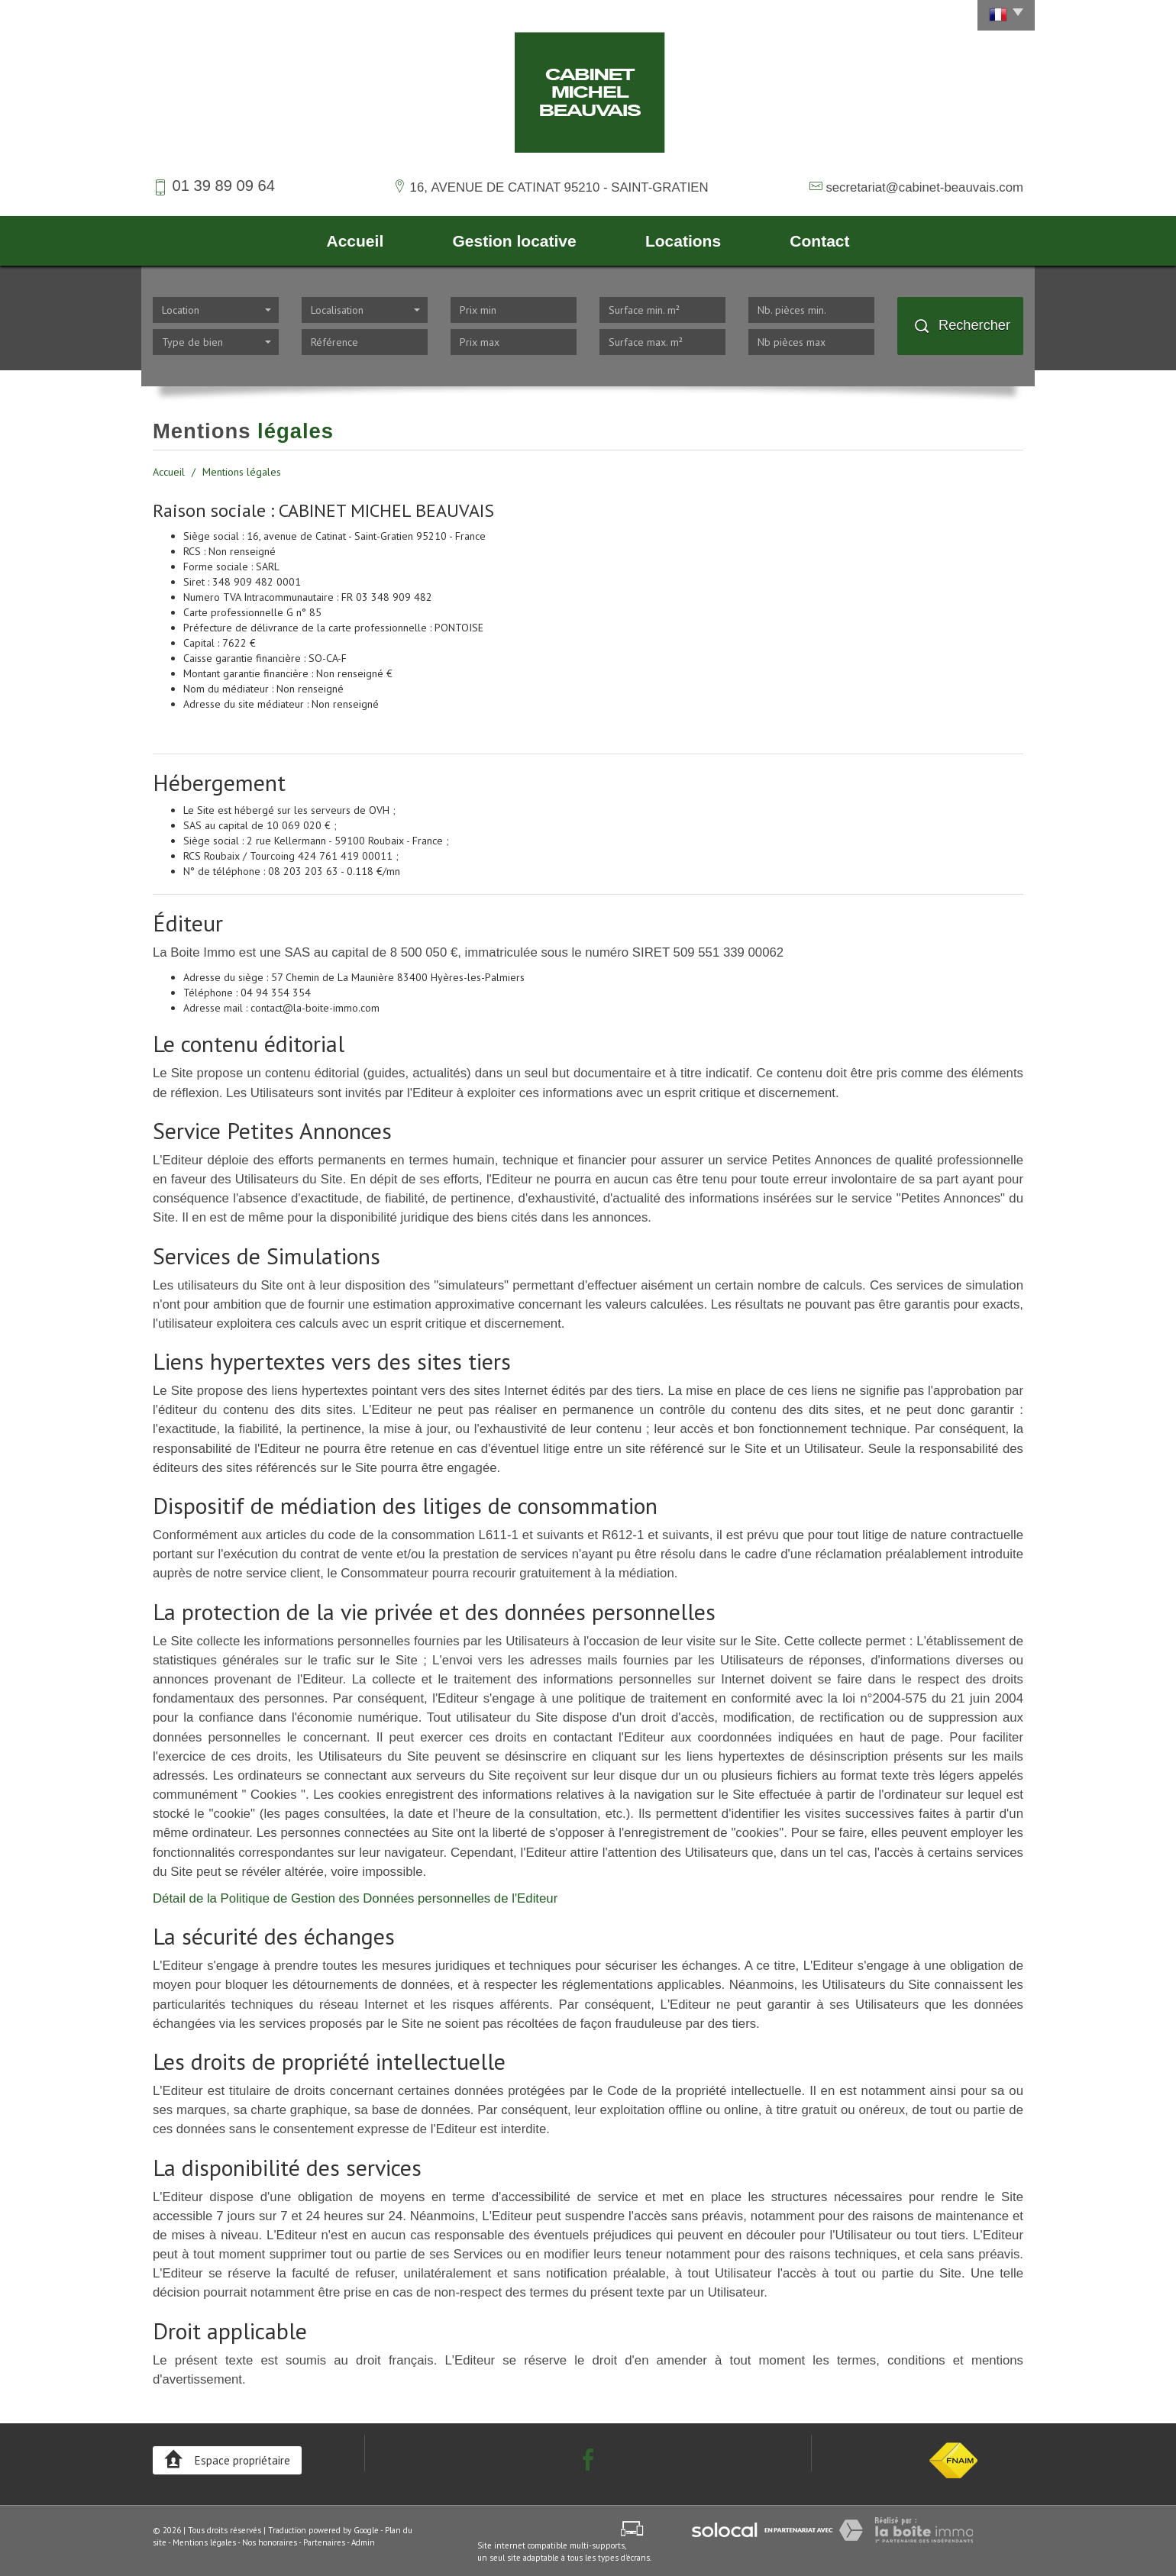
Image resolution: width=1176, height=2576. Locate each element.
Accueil (355, 241)
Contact (819, 241)
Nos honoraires (269, 2542)
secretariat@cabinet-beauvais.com (924, 187)
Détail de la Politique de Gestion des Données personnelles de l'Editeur (355, 1898)
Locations (683, 241)
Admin (363, 2542)
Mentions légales (204, 2542)
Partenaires (324, 2542)
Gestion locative (514, 241)
